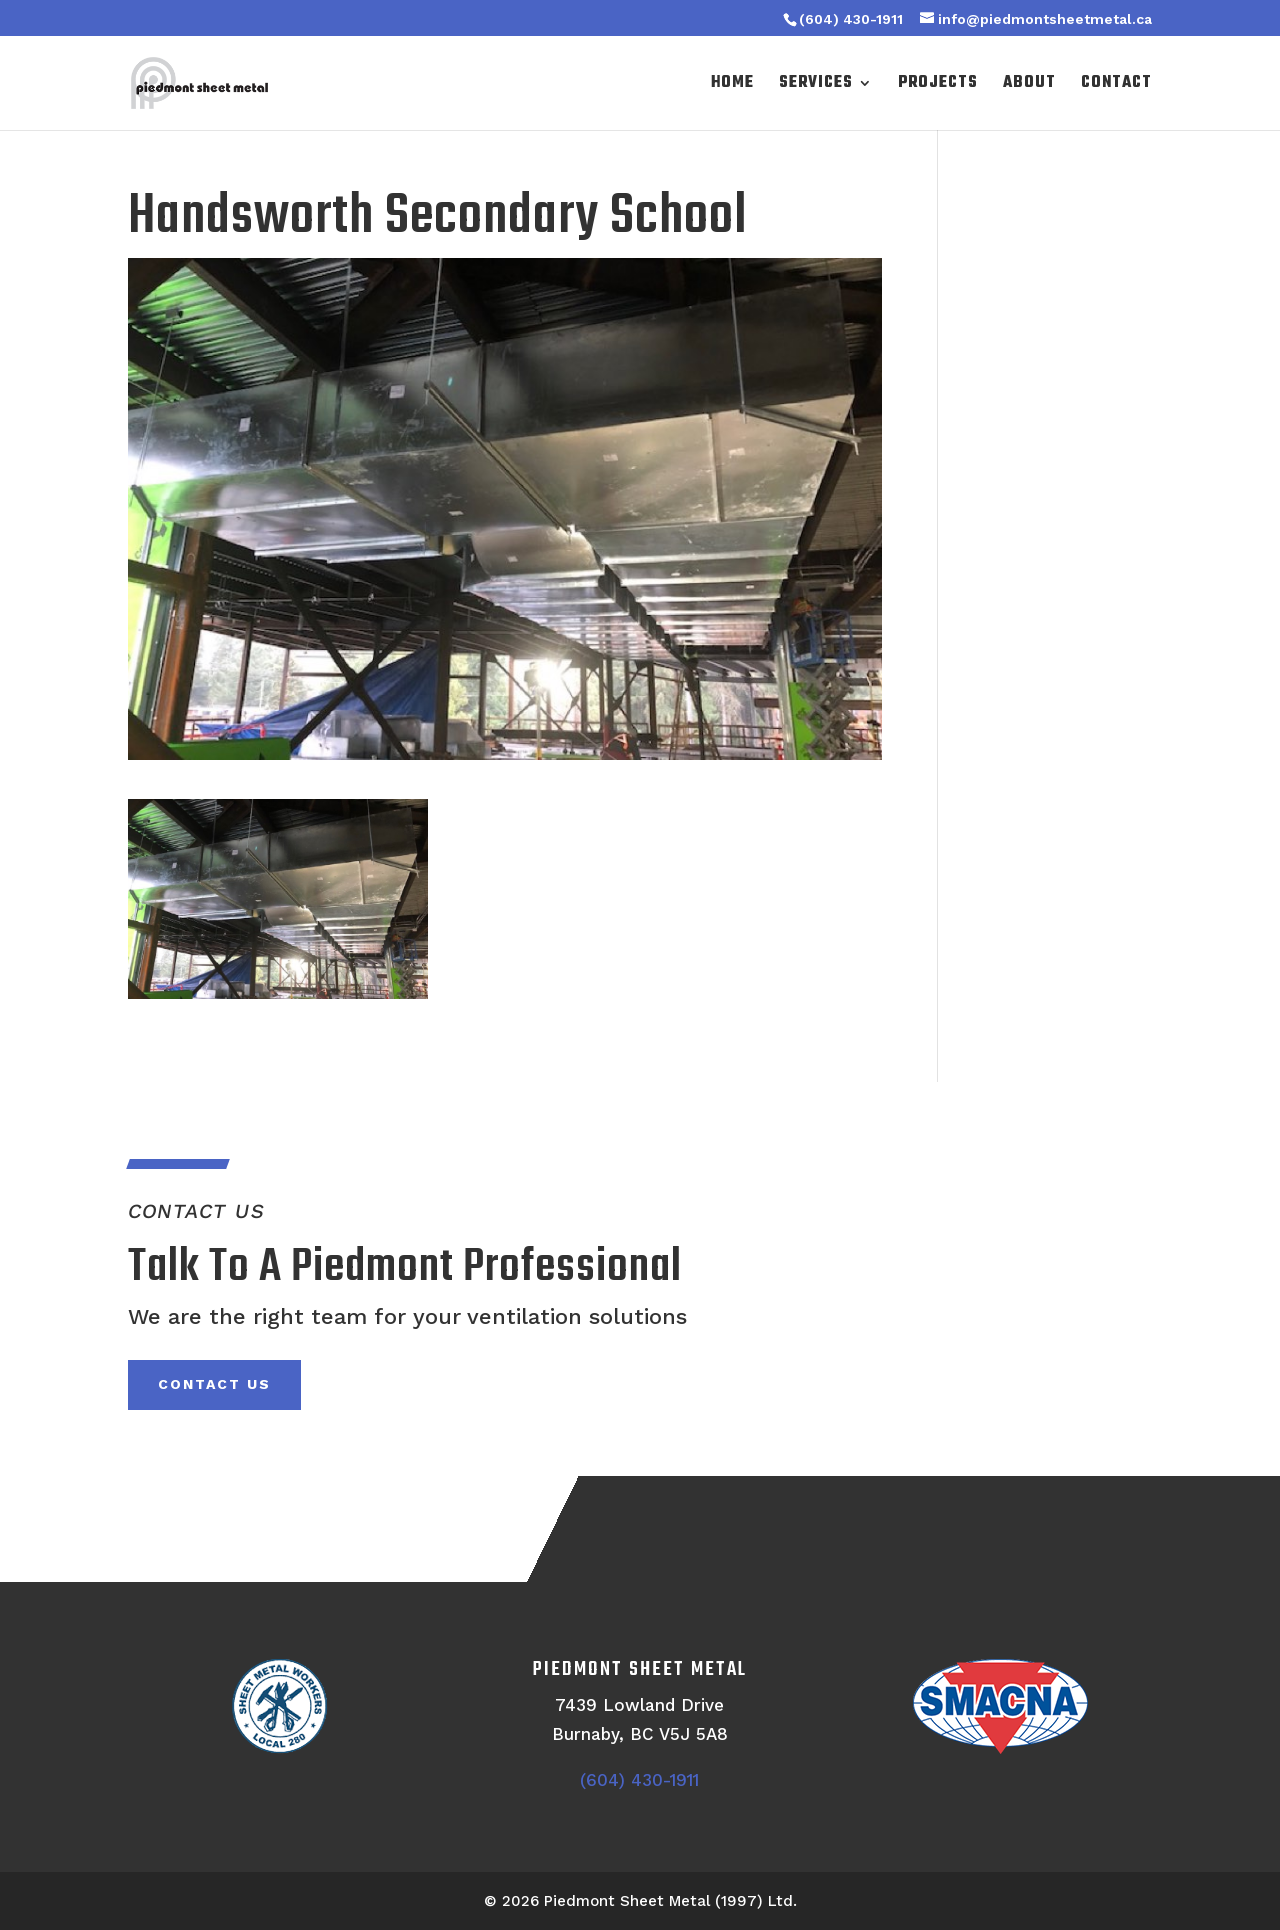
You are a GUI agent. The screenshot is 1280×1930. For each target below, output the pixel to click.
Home (732, 85)
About (1029, 85)
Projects (938, 85)
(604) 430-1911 (851, 19)
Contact (1116, 85)
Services (816, 85)
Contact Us (214, 1384)
